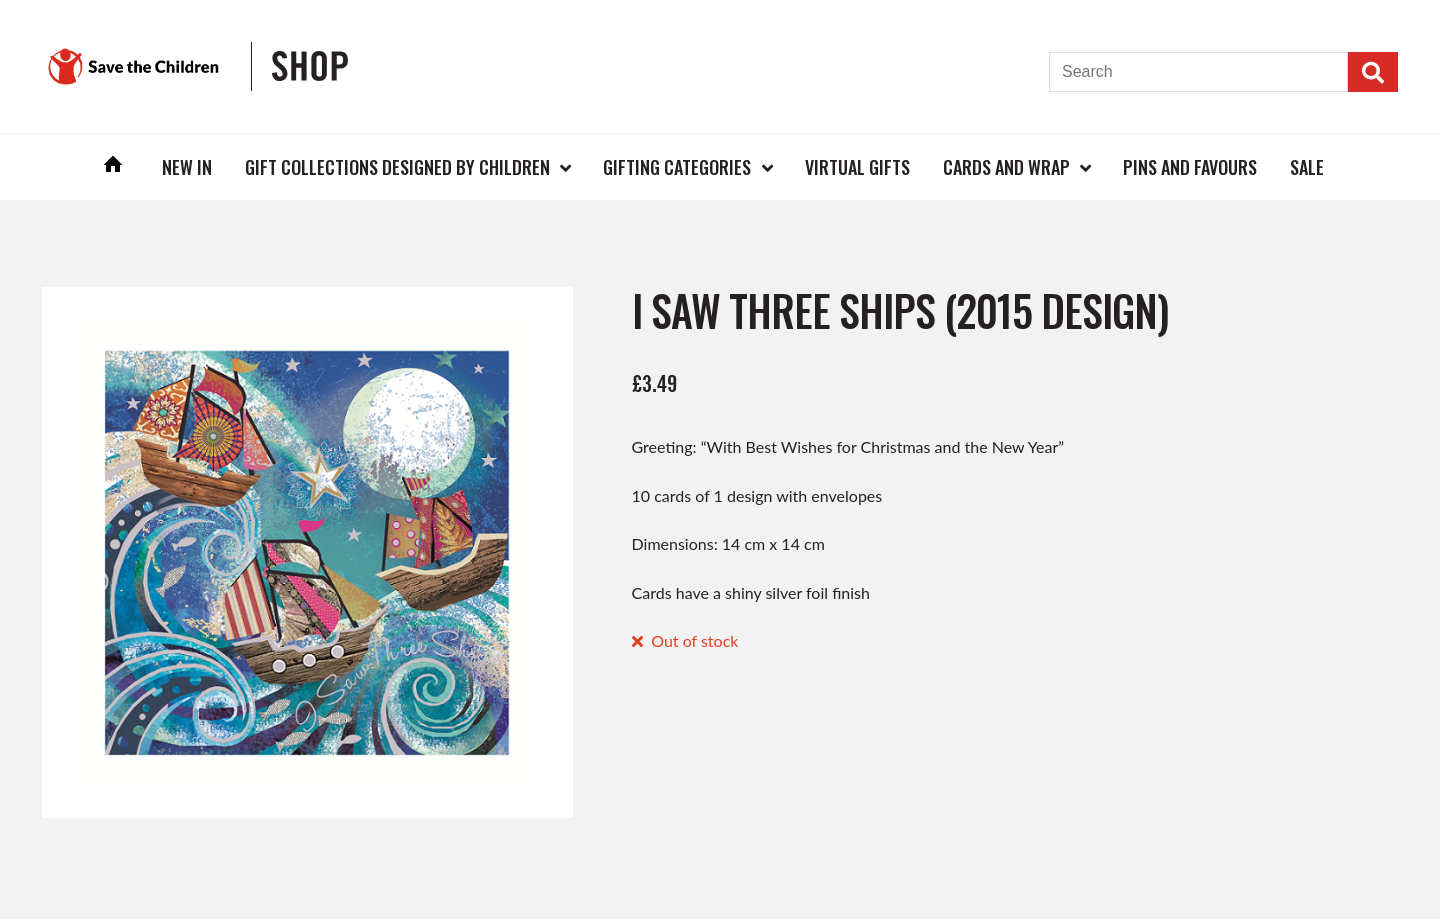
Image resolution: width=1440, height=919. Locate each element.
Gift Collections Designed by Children (397, 167)
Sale (1307, 167)
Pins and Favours (1190, 167)
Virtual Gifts (857, 167)
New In (187, 167)
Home (114, 166)
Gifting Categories (677, 167)
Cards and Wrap (1006, 167)
